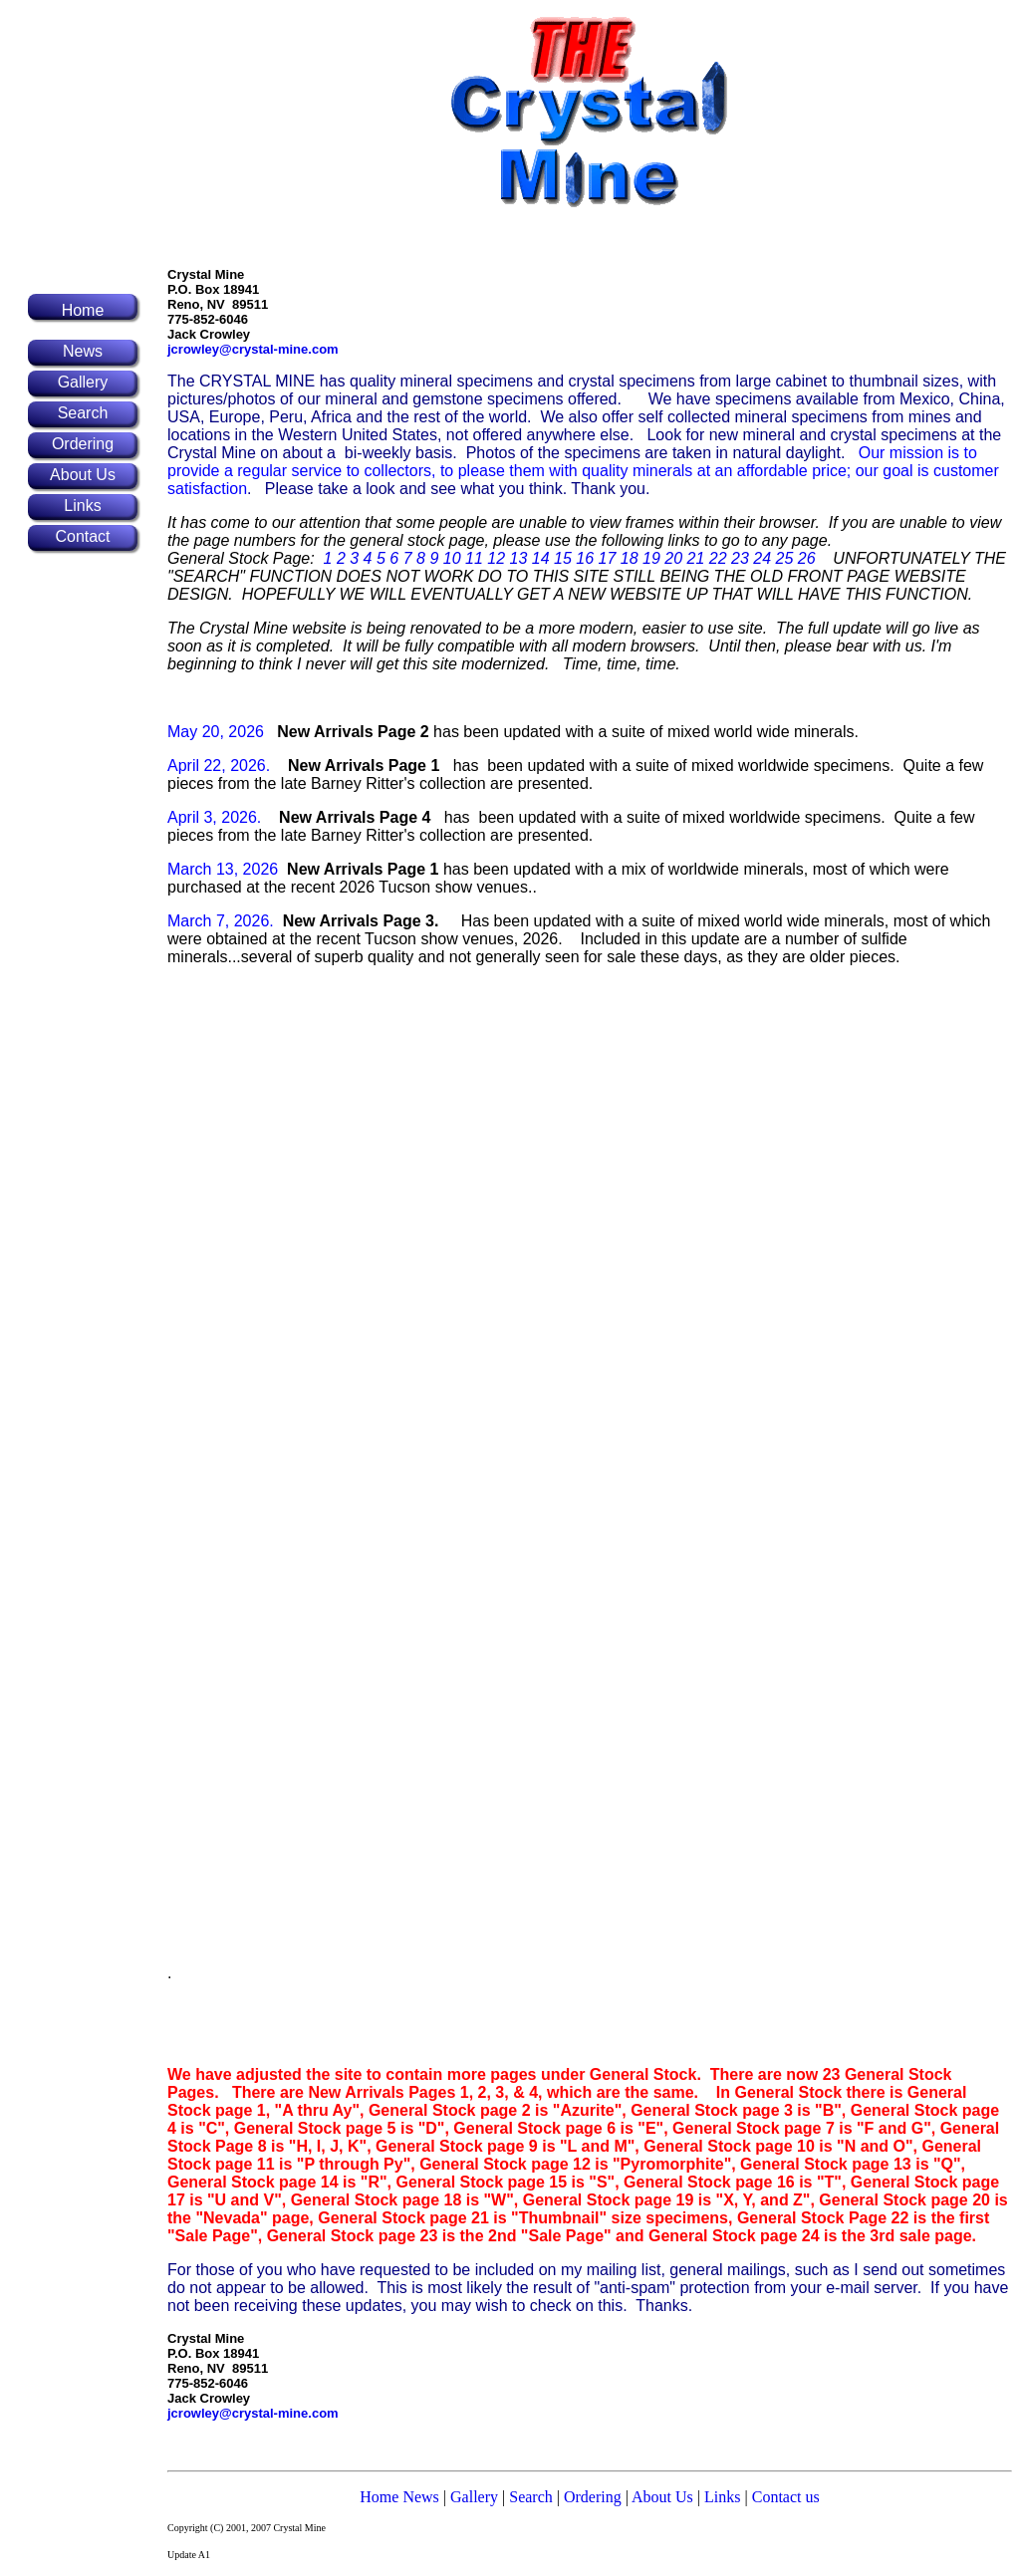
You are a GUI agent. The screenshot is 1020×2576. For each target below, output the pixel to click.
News (420, 2496)
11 (474, 558)
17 (608, 558)
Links (720, 2496)
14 (541, 558)
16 (585, 558)
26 (807, 558)
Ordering (593, 2496)
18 (629, 558)
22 (718, 558)
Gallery (474, 2496)
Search (531, 2496)
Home (83, 310)
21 (696, 558)
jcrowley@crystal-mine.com (253, 349)
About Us (662, 2496)
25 (785, 558)
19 (651, 558)
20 (673, 558)
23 (740, 558)
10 (452, 558)
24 (762, 558)
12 (496, 558)
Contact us (786, 2496)
